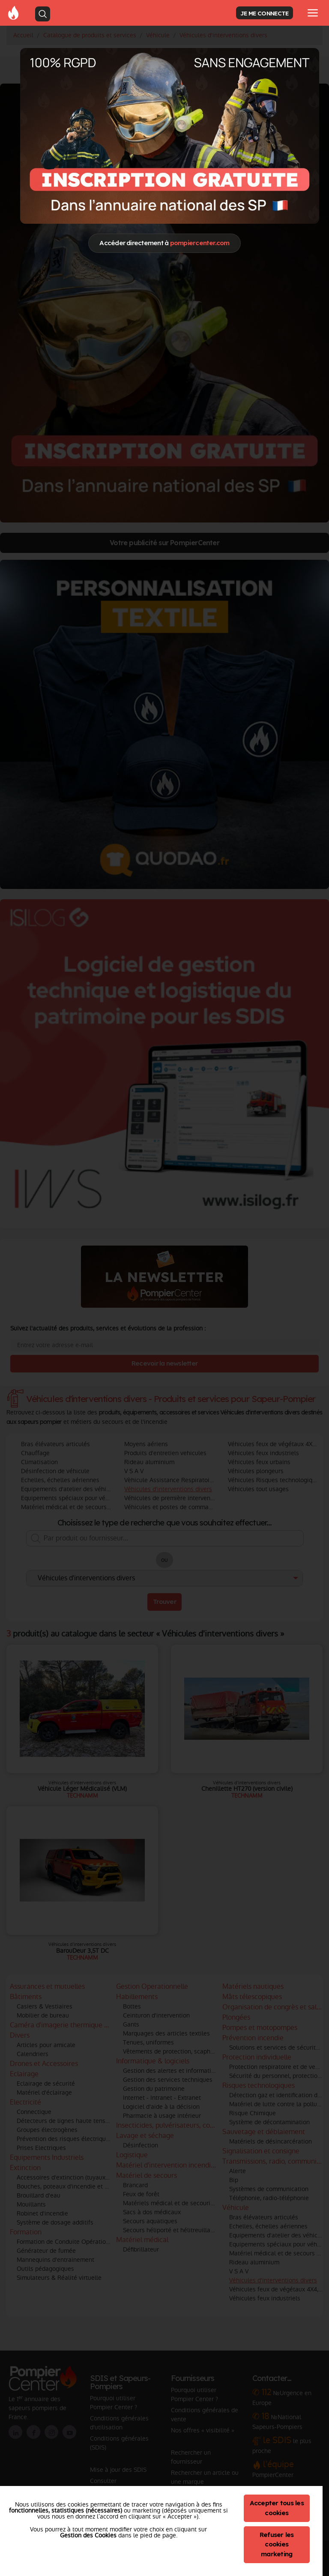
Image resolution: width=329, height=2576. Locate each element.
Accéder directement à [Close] (164, 243)
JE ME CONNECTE (264, 13)
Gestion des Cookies (88, 2535)
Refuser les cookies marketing (277, 2544)
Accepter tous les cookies (277, 2508)
